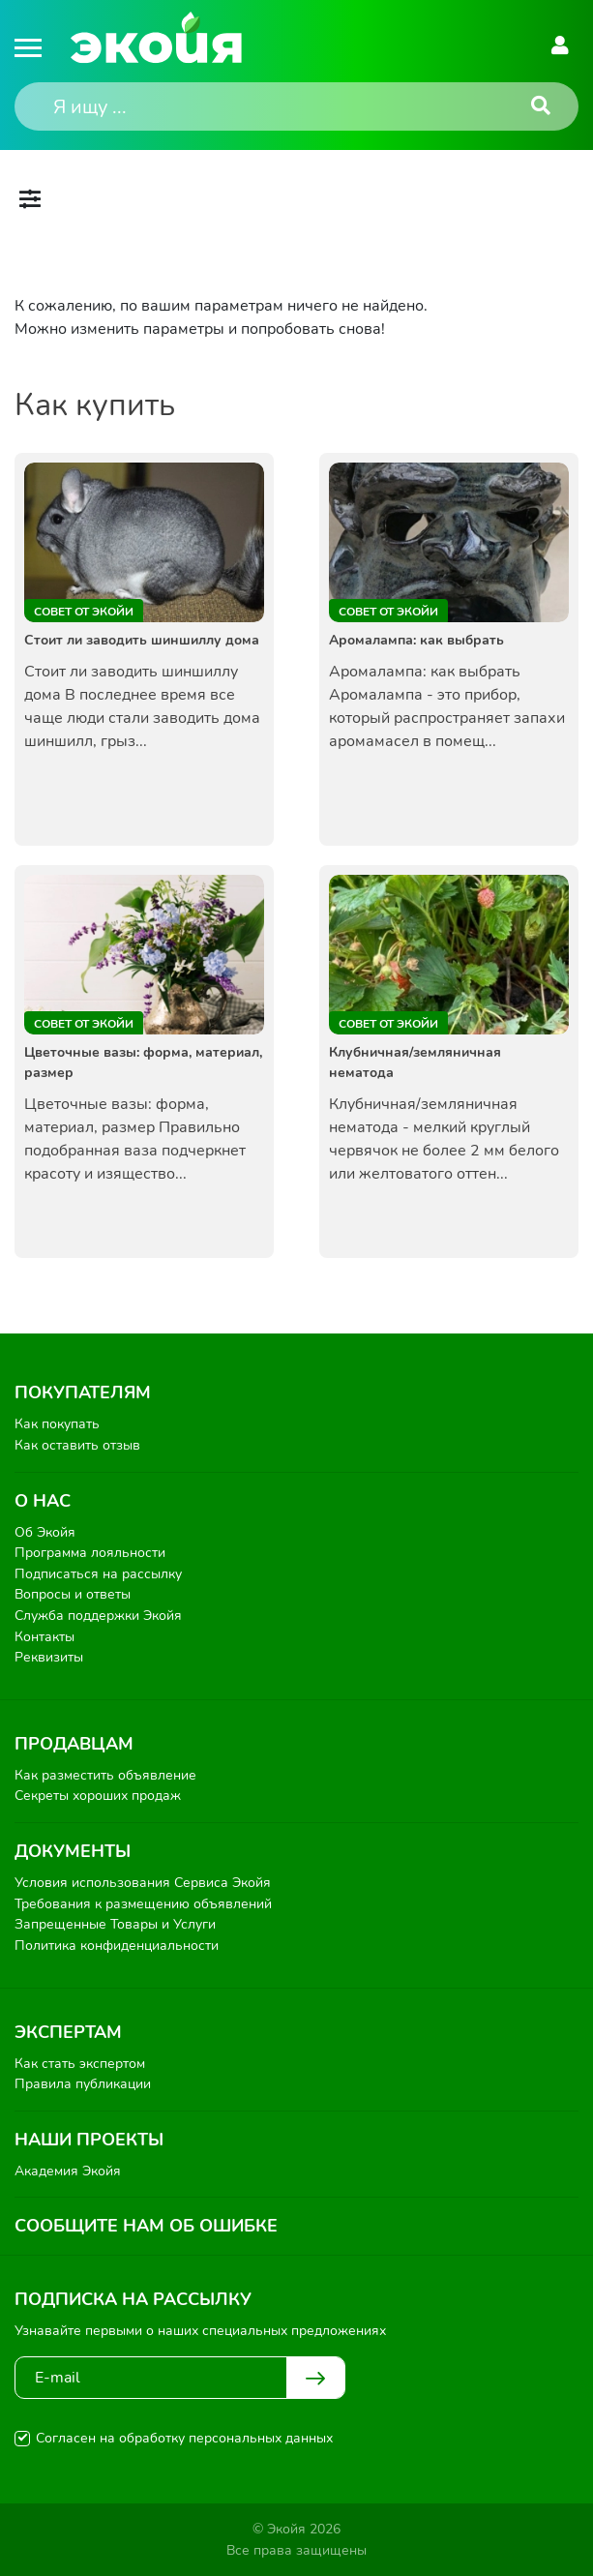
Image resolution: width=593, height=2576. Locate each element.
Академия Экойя (68, 2171)
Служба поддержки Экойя (98, 1615)
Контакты (44, 1637)
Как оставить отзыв (77, 1445)
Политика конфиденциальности (117, 1945)
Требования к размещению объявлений (143, 1904)
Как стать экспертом (80, 2063)
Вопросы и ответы (73, 1594)
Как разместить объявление (105, 1775)
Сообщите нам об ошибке (146, 2225)
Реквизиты (49, 1657)
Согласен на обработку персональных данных (184, 2438)
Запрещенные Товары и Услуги (115, 1924)
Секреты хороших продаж (98, 1795)
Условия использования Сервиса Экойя (143, 1882)
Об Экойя (45, 1532)
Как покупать (57, 1424)
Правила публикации (83, 2084)
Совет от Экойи (83, 611)
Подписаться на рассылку (98, 1574)
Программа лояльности (90, 1552)
